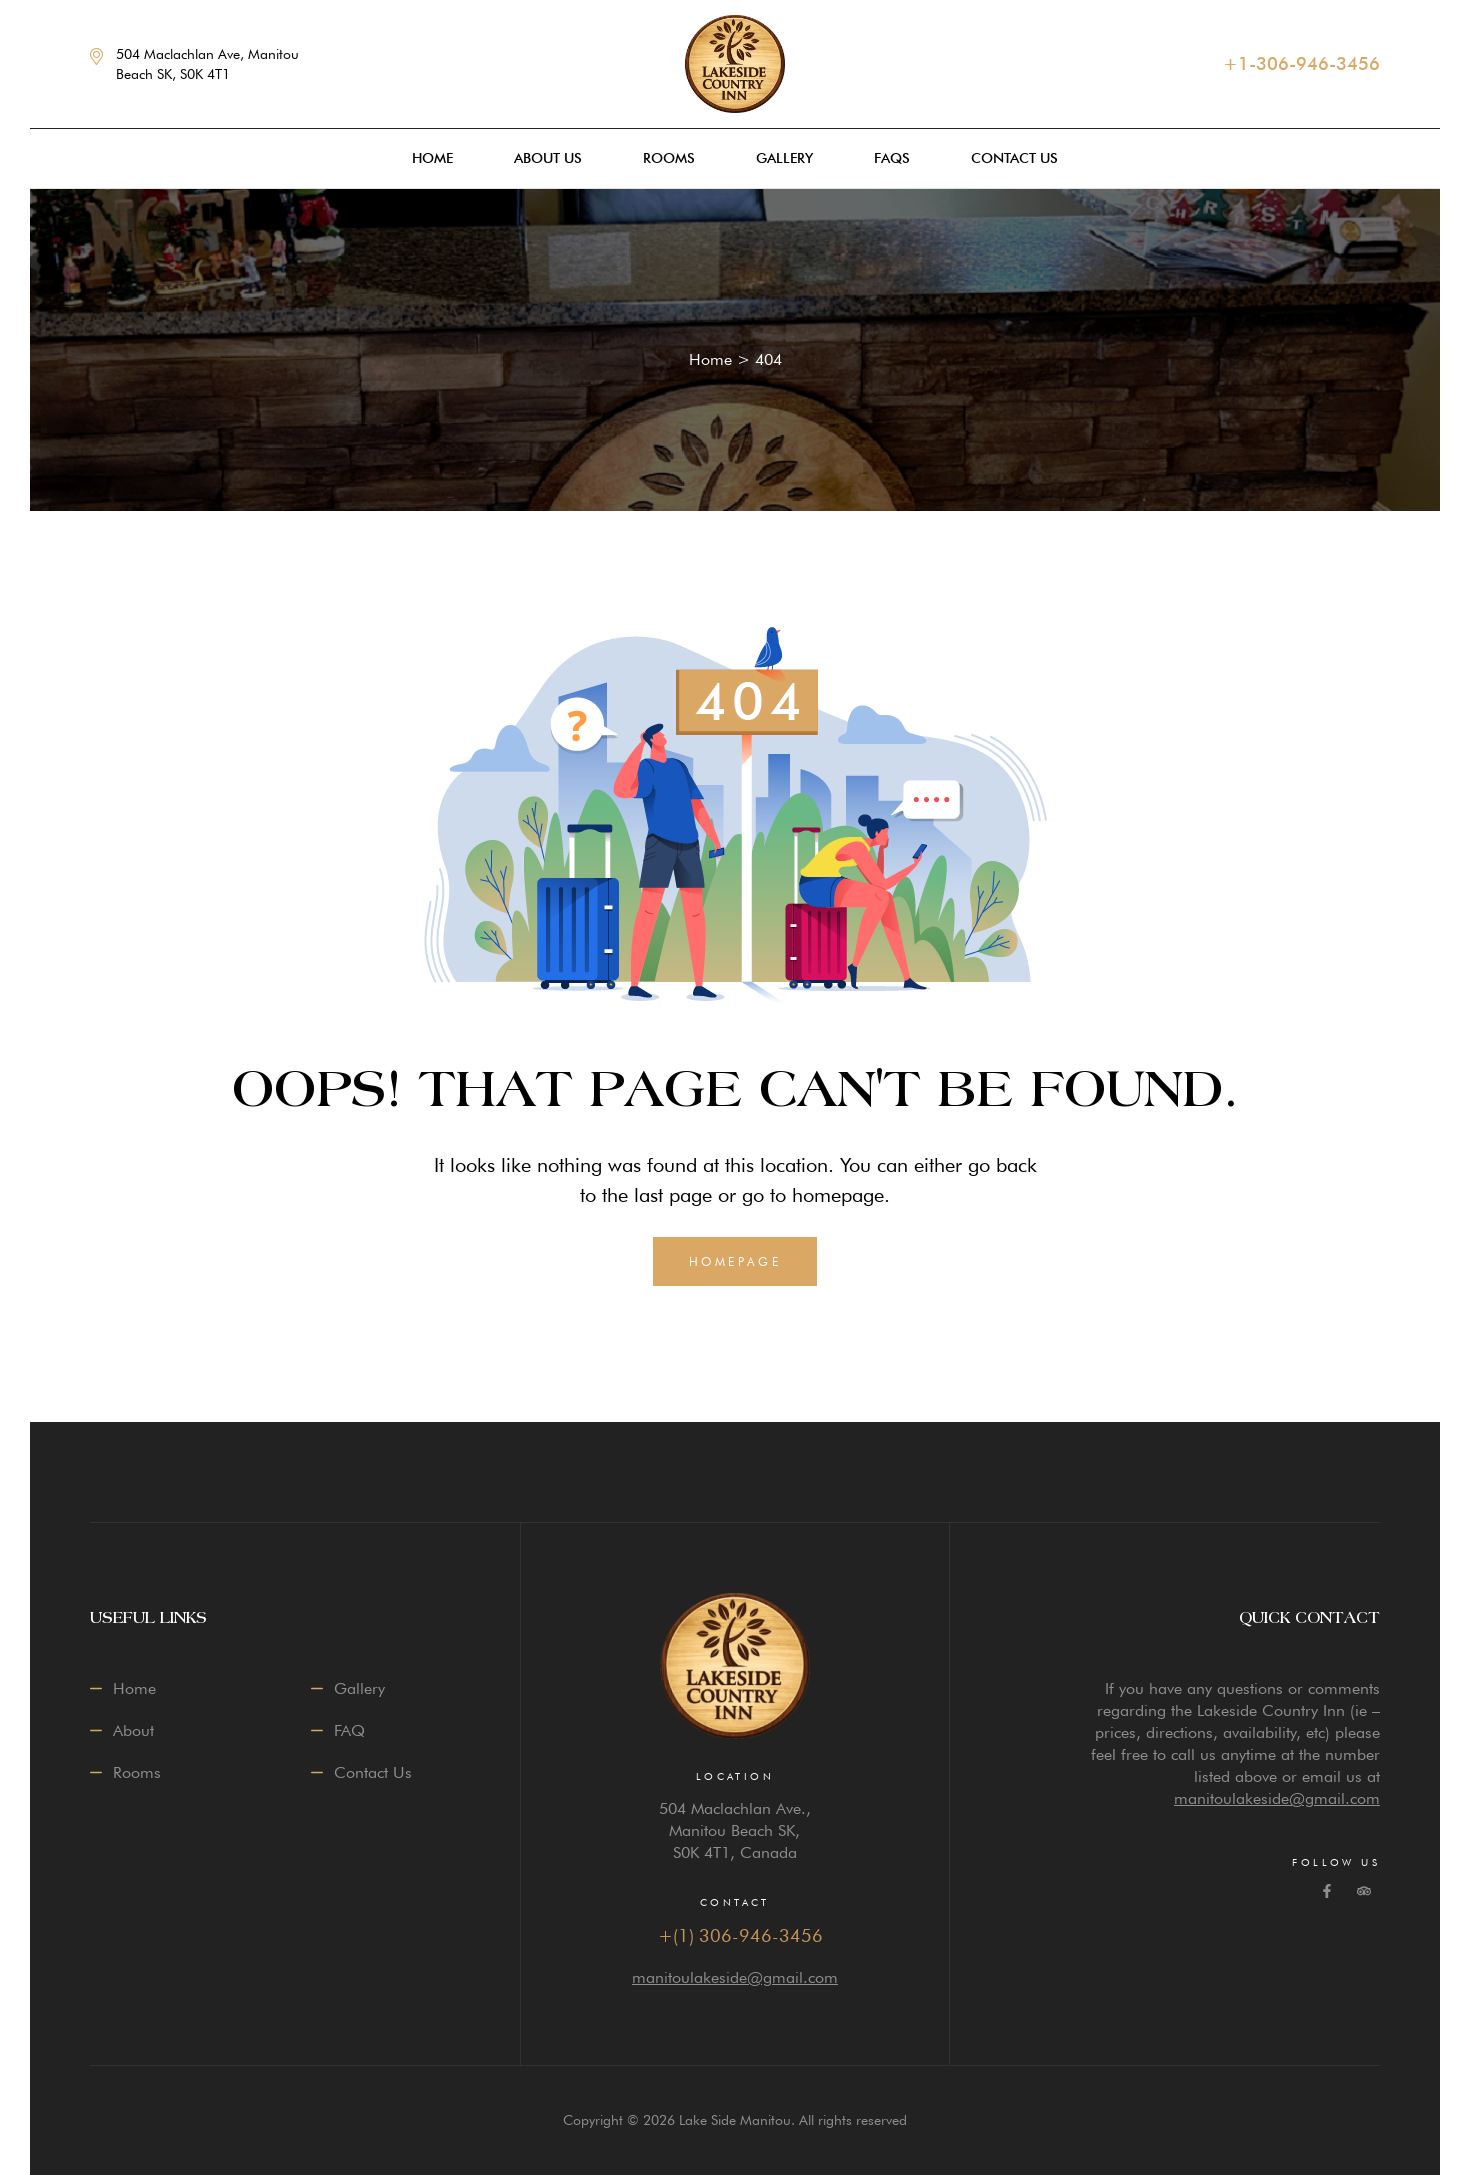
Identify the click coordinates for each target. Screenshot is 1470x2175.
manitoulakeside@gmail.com (735, 1977)
